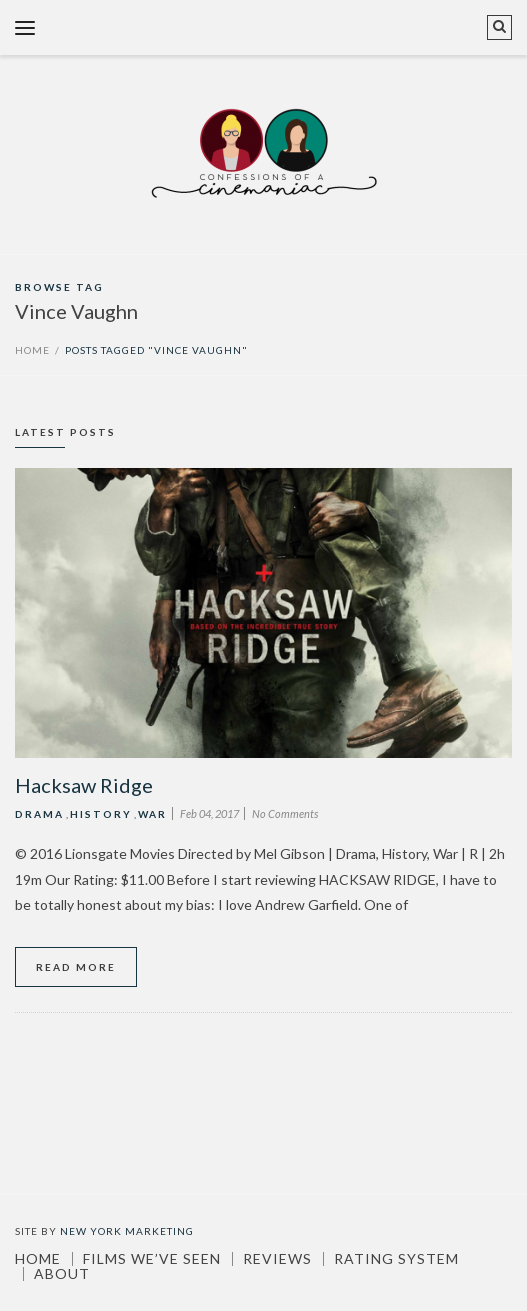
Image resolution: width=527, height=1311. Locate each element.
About (62, 1274)
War (152, 814)
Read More (76, 967)
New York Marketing (127, 1231)
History (101, 814)
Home (32, 350)
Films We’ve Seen (152, 1259)
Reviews (277, 1259)
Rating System (396, 1259)
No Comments (285, 813)
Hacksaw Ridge (84, 785)
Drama (39, 814)
